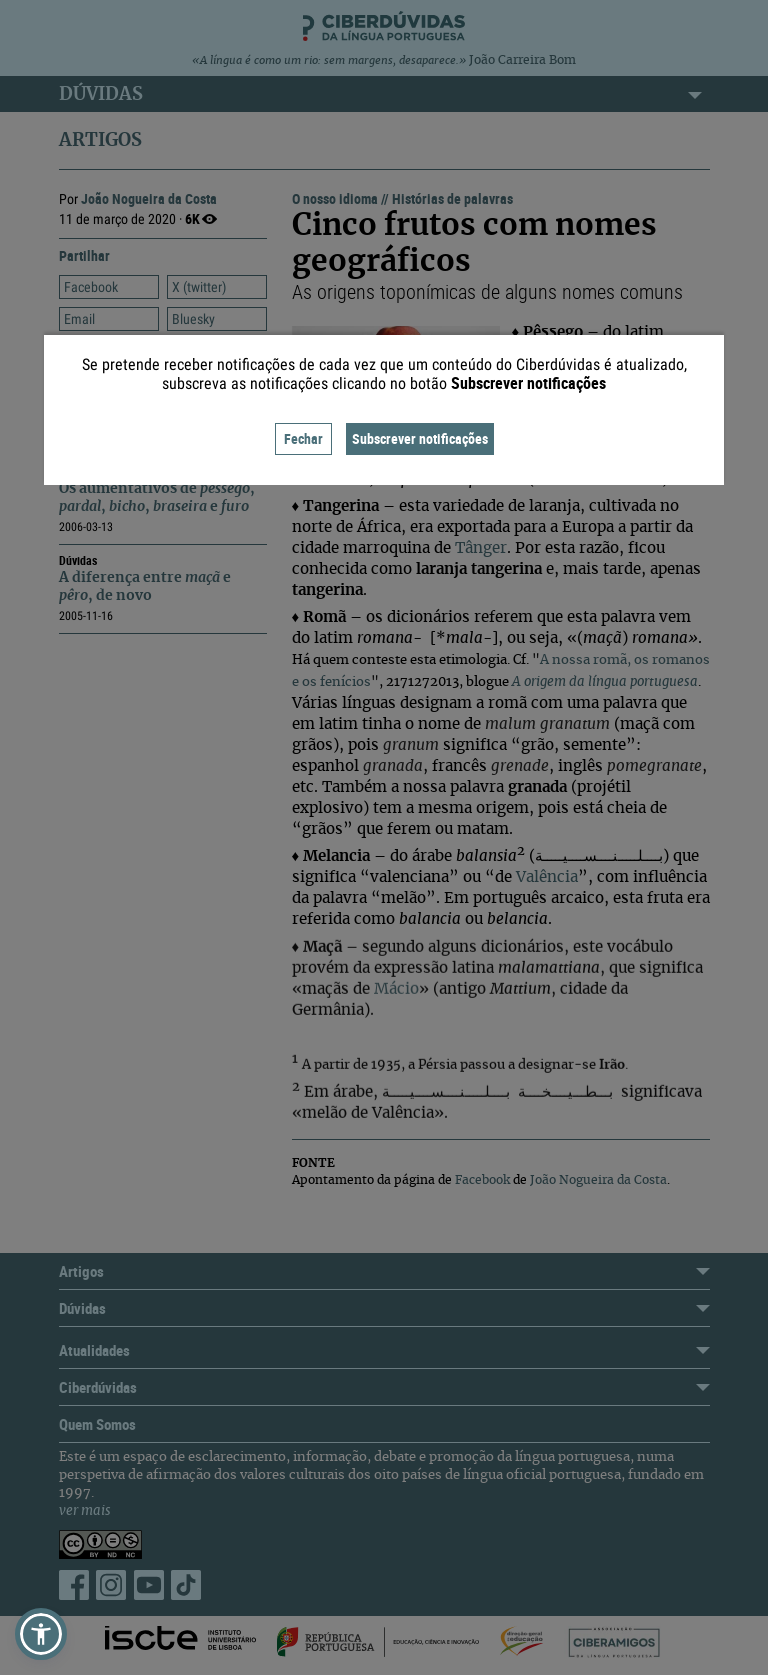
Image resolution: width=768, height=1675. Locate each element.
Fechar (303, 438)
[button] (41, 1634)
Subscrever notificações (420, 438)
